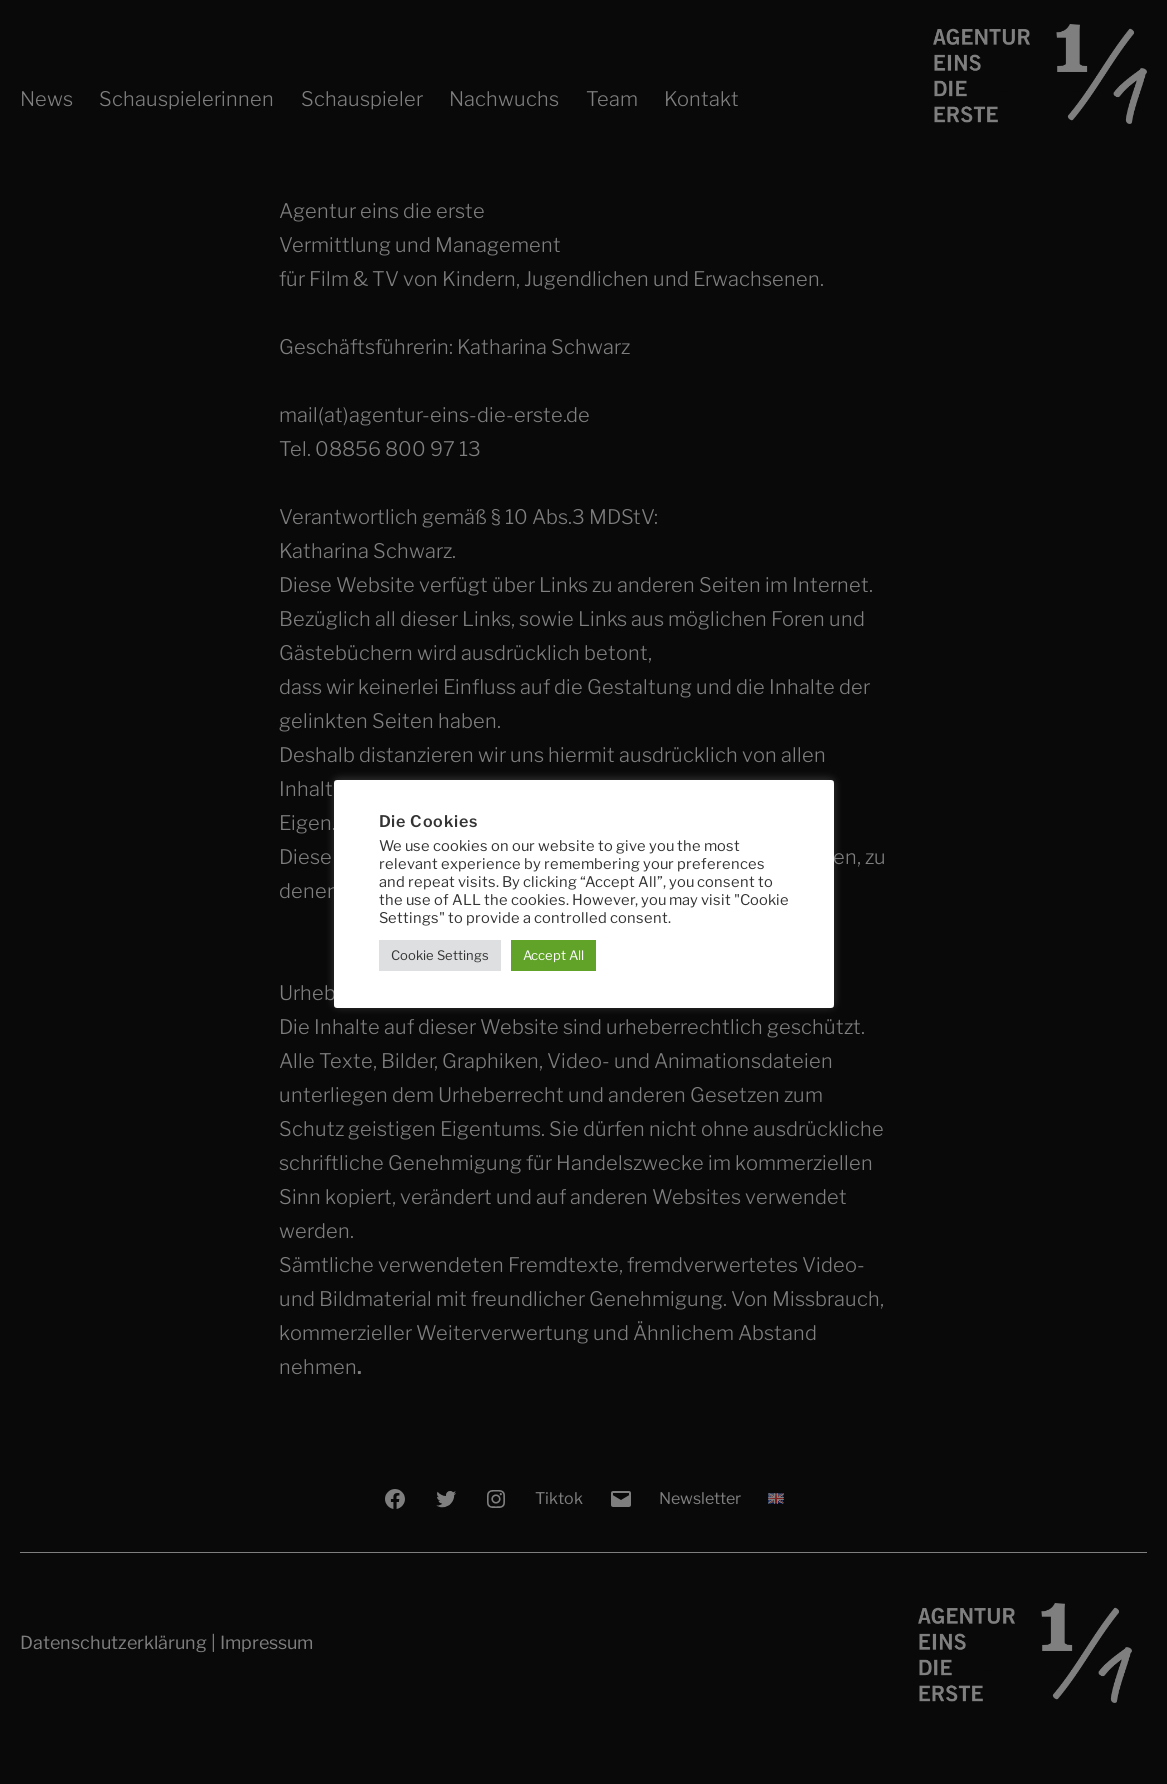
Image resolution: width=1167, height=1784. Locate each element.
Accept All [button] (553, 955)
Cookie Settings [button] (440, 955)
